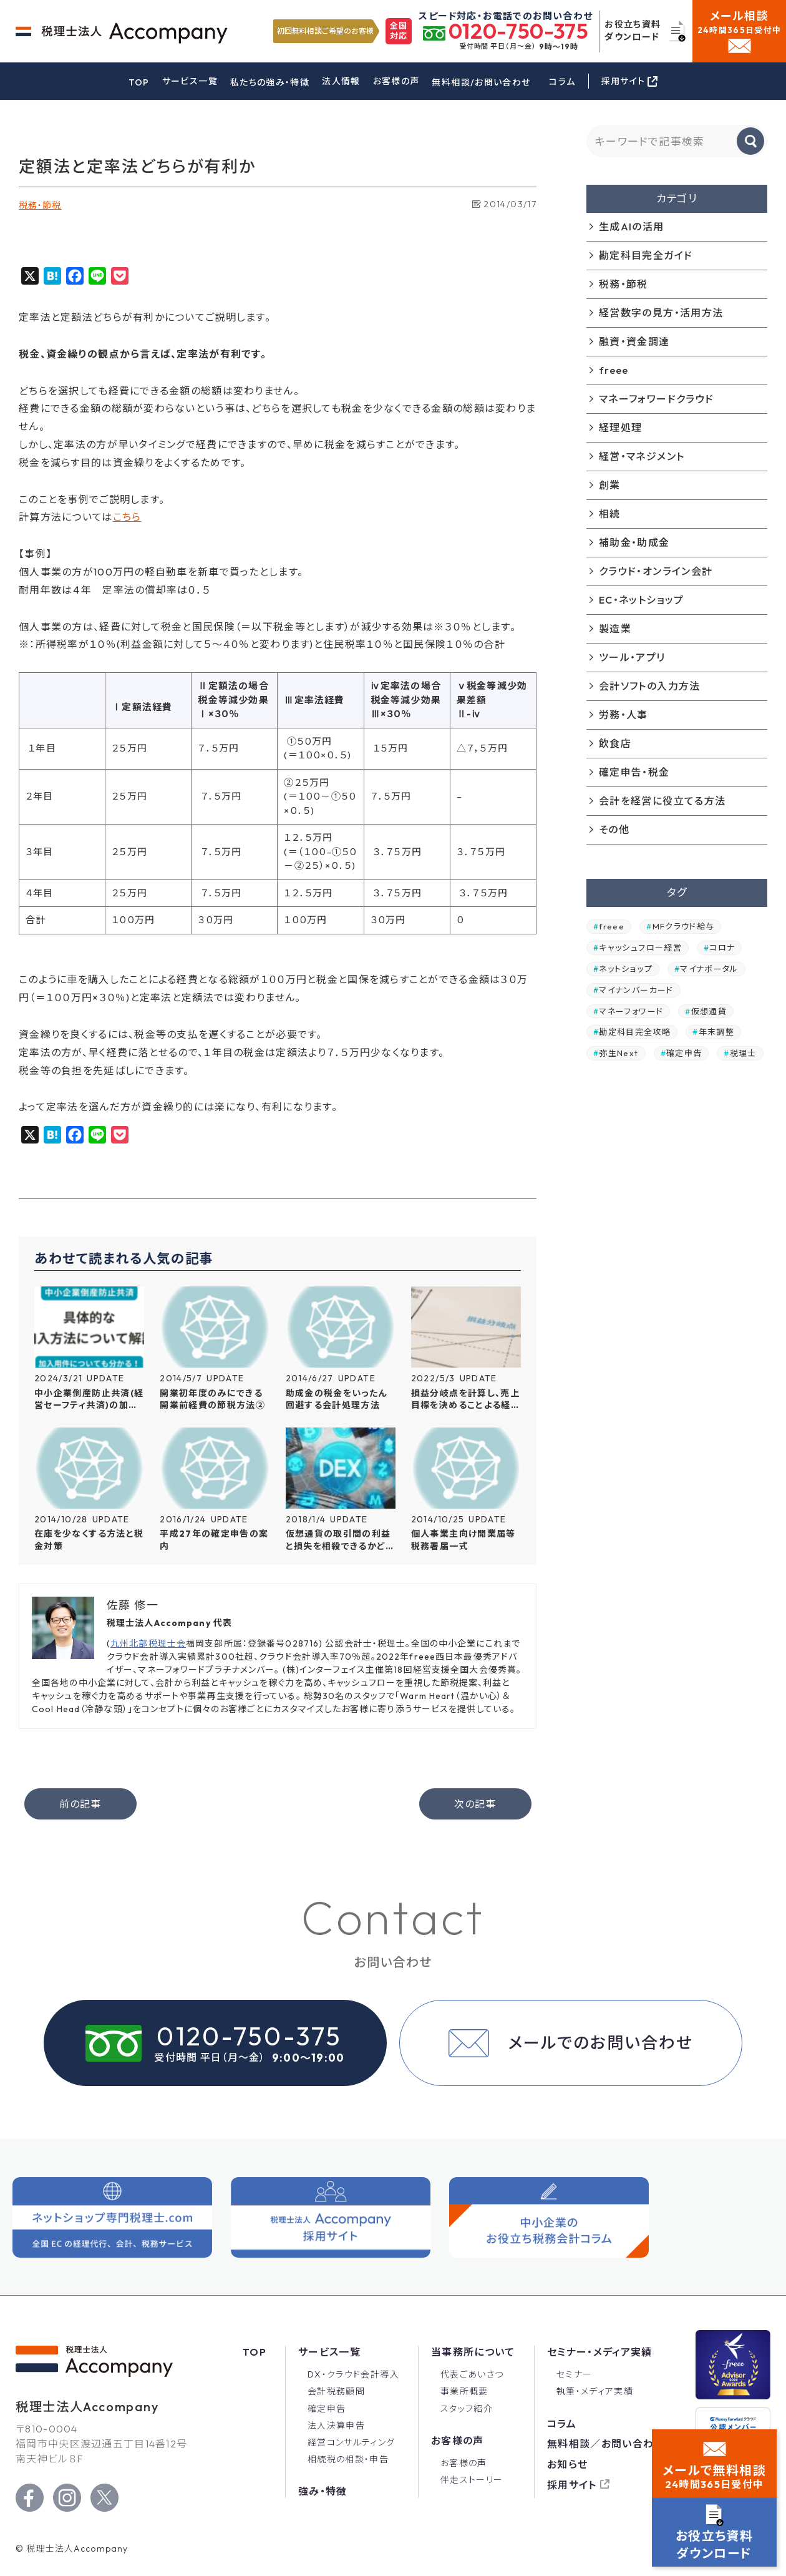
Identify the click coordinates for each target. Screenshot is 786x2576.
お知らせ (567, 2464)
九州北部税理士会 (148, 1643)
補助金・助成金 (634, 542)
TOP (139, 82)
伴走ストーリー (471, 2479)
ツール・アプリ (632, 657)
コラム (562, 81)
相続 (610, 513)
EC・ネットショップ (641, 600)
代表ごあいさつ (472, 2374)
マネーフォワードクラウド (656, 399)
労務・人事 (623, 714)
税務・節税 (40, 205)
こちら (127, 517)
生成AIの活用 (631, 226)
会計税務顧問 (336, 2391)
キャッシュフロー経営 (640, 948)
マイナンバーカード (636, 990)
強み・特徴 (322, 2491)
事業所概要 (464, 2391)
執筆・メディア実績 (594, 2391)
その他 (614, 829)
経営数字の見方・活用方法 (661, 312)
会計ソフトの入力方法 (650, 686)
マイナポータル (709, 969)
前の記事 (79, 1804)
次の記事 (474, 1804)
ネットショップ (626, 969)
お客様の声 (396, 81)
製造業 (615, 628)
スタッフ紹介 (466, 2408)
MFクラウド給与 (684, 926)
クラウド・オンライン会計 (655, 571)
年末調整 (716, 1032)
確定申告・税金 (634, 772)
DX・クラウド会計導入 (353, 2374)
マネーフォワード (631, 1011)
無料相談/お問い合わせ (481, 82)
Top (254, 2352)
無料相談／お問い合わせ (605, 2443)
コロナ (722, 948)
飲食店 (615, 743)
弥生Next (618, 1053)
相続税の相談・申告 (348, 2459)
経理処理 (620, 427)
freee (614, 370)
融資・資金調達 (634, 341)
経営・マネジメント (641, 456)
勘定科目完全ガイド (645, 255)
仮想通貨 (709, 1011)
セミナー (574, 2374)
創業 (610, 485)
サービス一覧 (190, 81)
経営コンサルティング (351, 2442)
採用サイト (572, 2485)
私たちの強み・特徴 (269, 82)
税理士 (743, 1053)
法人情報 (341, 81)
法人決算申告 (336, 2425)
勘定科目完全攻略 (635, 1032)
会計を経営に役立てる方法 (662, 801)
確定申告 (684, 1053)
